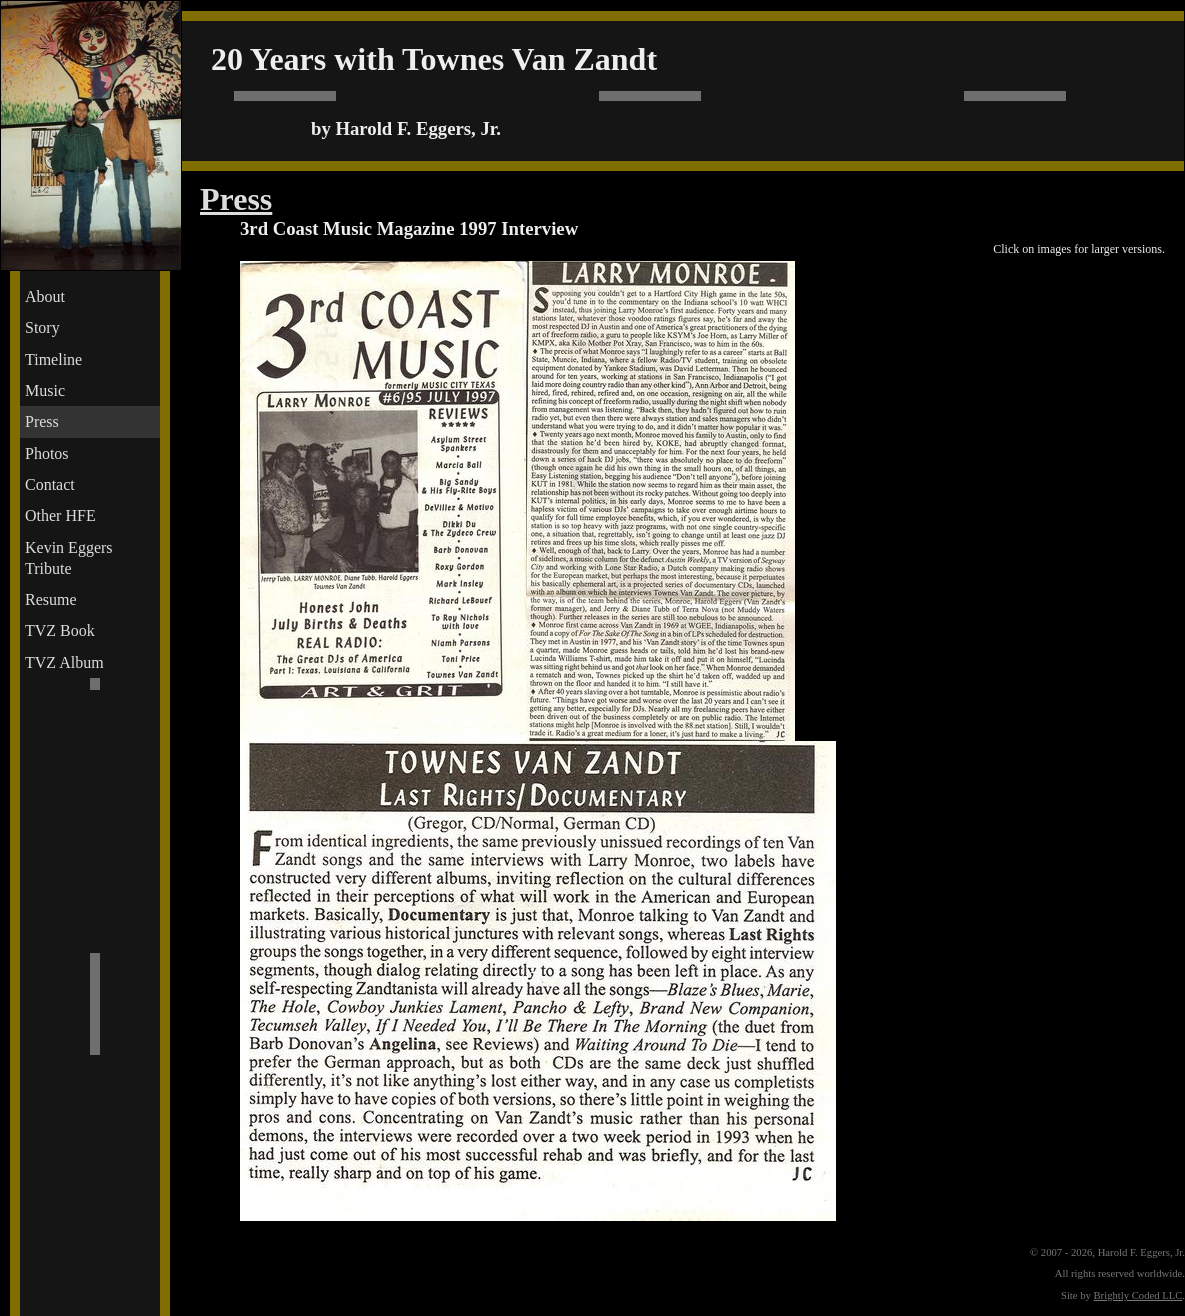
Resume (51, 599)
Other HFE (60, 515)
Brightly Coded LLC (1138, 1295)
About (45, 296)
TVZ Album (64, 662)
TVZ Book (60, 630)
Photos (47, 453)
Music (45, 390)
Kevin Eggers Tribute (69, 558)
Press (42, 421)
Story (42, 327)
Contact (50, 484)
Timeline (53, 359)
